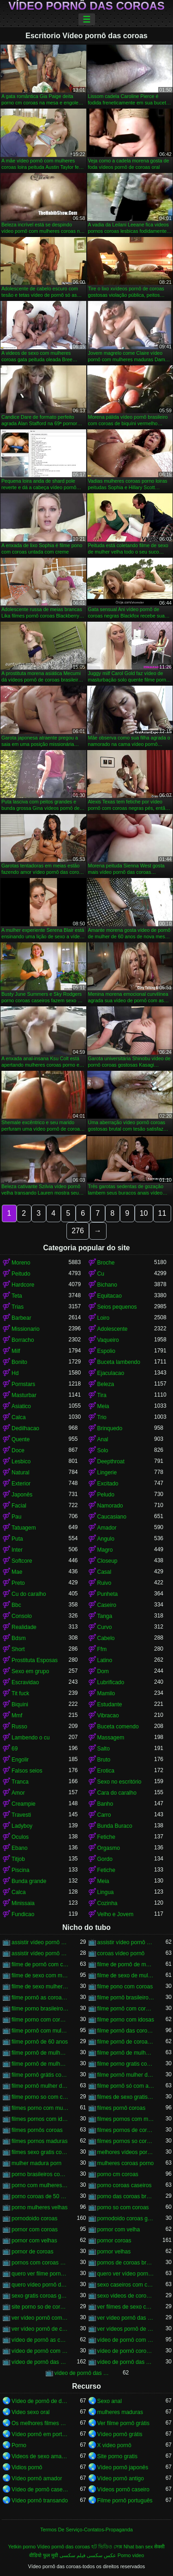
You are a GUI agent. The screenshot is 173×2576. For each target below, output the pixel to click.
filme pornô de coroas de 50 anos (126, 2042)
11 (162, 1213)
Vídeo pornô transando (40, 2500)
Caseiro (106, 1605)
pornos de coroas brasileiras (126, 2262)
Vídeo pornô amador (37, 2478)
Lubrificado (111, 1682)
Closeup (107, 1561)
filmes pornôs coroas (37, 2130)
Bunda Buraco (114, 1826)
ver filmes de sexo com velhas (126, 2307)
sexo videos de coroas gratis (126, 2296)
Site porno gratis (117, 2456)
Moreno (21, 1262)
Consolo (22, 1616)
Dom (103, 1671)
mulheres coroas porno (125, 2163)
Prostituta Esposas (35, 1660)
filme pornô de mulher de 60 (40, 2053)
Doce (18, 1450)
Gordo (105, 1859)
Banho (105, 1804)
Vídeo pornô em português (40, 2434)
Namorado (110, 1505)
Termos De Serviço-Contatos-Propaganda (86, 2529)
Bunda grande (29, 1881)
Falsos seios (27, 1770)
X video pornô (114, 2445)
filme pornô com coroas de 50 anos (126, 2008)
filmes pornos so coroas (126, 2141)
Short (18, 1649)
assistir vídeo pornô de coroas (126, 1942)
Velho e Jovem (115, 1914)
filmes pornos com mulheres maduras (126, 2119)
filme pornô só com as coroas (126, 2086)
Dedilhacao (25, 1428)
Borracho (23, 1340)
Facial (19, 1505)
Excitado (108, 1483)
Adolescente (112, 1329)
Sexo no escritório (119, 1782)
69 (15, 1748)
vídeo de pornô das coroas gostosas (83, 2373)
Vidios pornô (27, 2467)
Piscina (21, 1870)
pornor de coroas (33, 2251)
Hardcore (23, 1285)
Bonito (19, 1362)
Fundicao (23, 1914)
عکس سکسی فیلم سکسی (88, 2555)
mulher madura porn (36, 2163)
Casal (104, 1572)
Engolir (20, 1759)
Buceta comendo (118, 1726)
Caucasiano (111, 1516)
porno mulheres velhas (39, 2207)
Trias (18, 1307)
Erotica (105, 1770)
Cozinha (107, 1903)
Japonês (22, 1494)
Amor (18, 1793)
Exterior (21, 1483)
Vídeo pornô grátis (120, 2434)
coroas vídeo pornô (121, 1953)
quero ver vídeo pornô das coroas (126, 2273)
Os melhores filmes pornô (40, 2423)
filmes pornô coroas (121, 2108)
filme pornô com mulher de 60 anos (40, 2030)
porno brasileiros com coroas (40, 2174)
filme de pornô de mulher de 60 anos (126, 1964)
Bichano (107, 1285)
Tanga (105, 1616)
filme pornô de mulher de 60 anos (126, 2053)
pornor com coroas (35, 2229)
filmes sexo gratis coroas (40, 2152)
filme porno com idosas (125, 2019)
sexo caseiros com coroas (126, 2284)
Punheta (107, 1594)
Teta (17, 1296)
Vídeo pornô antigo (120, 2478)
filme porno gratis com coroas (126, 2064)
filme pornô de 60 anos (40, 2042)
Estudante (109, 1704)
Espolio (106, 1351)
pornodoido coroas (34, 2218)
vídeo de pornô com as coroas (126, 2340)
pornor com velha (118, 2229)
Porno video (131, 2555)
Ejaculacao (111, 1373)
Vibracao (108, 1715)
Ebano (20, 1848)
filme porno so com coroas (40, 2097)
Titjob (18, 1859)
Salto (103, 1748)
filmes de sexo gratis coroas (126, 2097)
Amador (107, 1528)
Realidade (24, 1627)
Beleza (105, 1384)
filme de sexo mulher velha (40, 1986)
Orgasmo (108, 1848)
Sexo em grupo (30, 1671)
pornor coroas (114, 2240)
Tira (102, 1395)
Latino (105, 1660)
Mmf (17, 1715)
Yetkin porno (22, 2546)
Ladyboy (22, 1826)
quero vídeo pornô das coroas (40, 2284)
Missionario (26, 1329)
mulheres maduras (120, 2412)
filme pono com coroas (125, 1986)
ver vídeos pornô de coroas (126, 2329)
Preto (18, 1583)
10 (144, 1213)
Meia (103, 1406)
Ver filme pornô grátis (123, 2423)
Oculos (20, 1837)
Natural (21, 1472)
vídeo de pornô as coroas (40, 2340)
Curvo (104, 1627)
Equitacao (109, 1296)
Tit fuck (20, 1693)
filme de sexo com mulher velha (40, 1975)
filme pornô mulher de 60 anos (40, 2086)
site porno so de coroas (40, 2307)
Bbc (16, 1605)
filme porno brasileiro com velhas (40, 2008)
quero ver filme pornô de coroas (40, 2273)
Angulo (105, 1539)
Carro (104, 1815)
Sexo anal (109, 2401)
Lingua (105, 1892)
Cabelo (106, 1638)
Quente (21, 1439)
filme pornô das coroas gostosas (126, 2030)
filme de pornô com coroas (40, 1964)
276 (78, 1231)
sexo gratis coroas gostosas (40, 2296)
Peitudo (21, 1274)
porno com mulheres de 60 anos (40, 2185)
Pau (16, 1516)
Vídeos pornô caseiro (123, 2489)
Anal (102, 1439)
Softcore (22, 1561)
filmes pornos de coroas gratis (126, 2130)
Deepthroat (111, 1461)
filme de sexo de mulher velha (126, 1975)
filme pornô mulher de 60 (126, 2075)
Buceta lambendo (118, 1362)
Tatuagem (24, 1528)
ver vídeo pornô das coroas (126, 2318)
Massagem (111, 1737)
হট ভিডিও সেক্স (106, 2546)
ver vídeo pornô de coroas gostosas (40, 2329)
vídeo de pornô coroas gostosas (126, 2351)
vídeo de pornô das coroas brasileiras (126, 2362)
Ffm (102, 1649)
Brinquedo (110, 1428)
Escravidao (25, 1682)
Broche (106, 1262)
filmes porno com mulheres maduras (40, 2108)
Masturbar (24, 1395)
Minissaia (23, 1903)
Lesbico (21, 1461)
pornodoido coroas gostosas (126, 2218)
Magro (105, 1550)
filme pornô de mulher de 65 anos (40, 2064)
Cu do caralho (29, 1594)
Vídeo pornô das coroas (86, 6)
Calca (19, 1417)
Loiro (103, 1318)
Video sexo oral (31, 2412)
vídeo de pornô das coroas (40, 2362)
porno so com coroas (123, 2207)
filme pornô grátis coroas (40, 2075)
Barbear (21, 1318)
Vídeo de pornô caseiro (40, 2489)
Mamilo (106, 1693)
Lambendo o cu (31, 1737)
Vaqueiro (108, 1340)
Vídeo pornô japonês (123, 2467)
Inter (17, 1550)
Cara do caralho (117, 1793)
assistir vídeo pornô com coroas (40, 1942)
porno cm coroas (117, 2174)
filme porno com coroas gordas (40, 2019)
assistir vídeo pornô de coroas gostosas (40, 1953)
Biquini (20, 1704)
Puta (17, 1539)
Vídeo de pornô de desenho (40, 2401)
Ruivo (104, 1583)
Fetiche (106, 1837)
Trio (102, 1417)
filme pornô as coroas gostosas (40, 1997)
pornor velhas (114, 2251)
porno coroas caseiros (124, 2185)
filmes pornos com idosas (40, 2119)
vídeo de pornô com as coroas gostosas (40, 2351)
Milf (16, 1351)
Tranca (20, 1782)
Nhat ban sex (138, 2546)
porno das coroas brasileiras (126, 2196)
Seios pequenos (117, 1307)
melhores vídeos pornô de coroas (126, 2152)
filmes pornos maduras (39, 2141)
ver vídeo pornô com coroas (40, 2318)
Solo (102, 1450)
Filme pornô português (125, 2500)
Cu (100, 1274)
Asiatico (21, 1406)
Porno (19, 2445)
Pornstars (23, 1384)
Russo (19, 1726)
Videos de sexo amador (40, 2456)
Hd (15, 1373)
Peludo (105, 1494)
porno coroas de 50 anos (40, 2196)
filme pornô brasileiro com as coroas (126, 1997)
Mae (17, 1572)
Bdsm (19, 1638)
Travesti (21, 1815)
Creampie (24, 1804)
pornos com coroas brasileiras (40, 2262)
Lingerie (107, 1472)
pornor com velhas (34, 2240)
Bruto (104, 1759)
